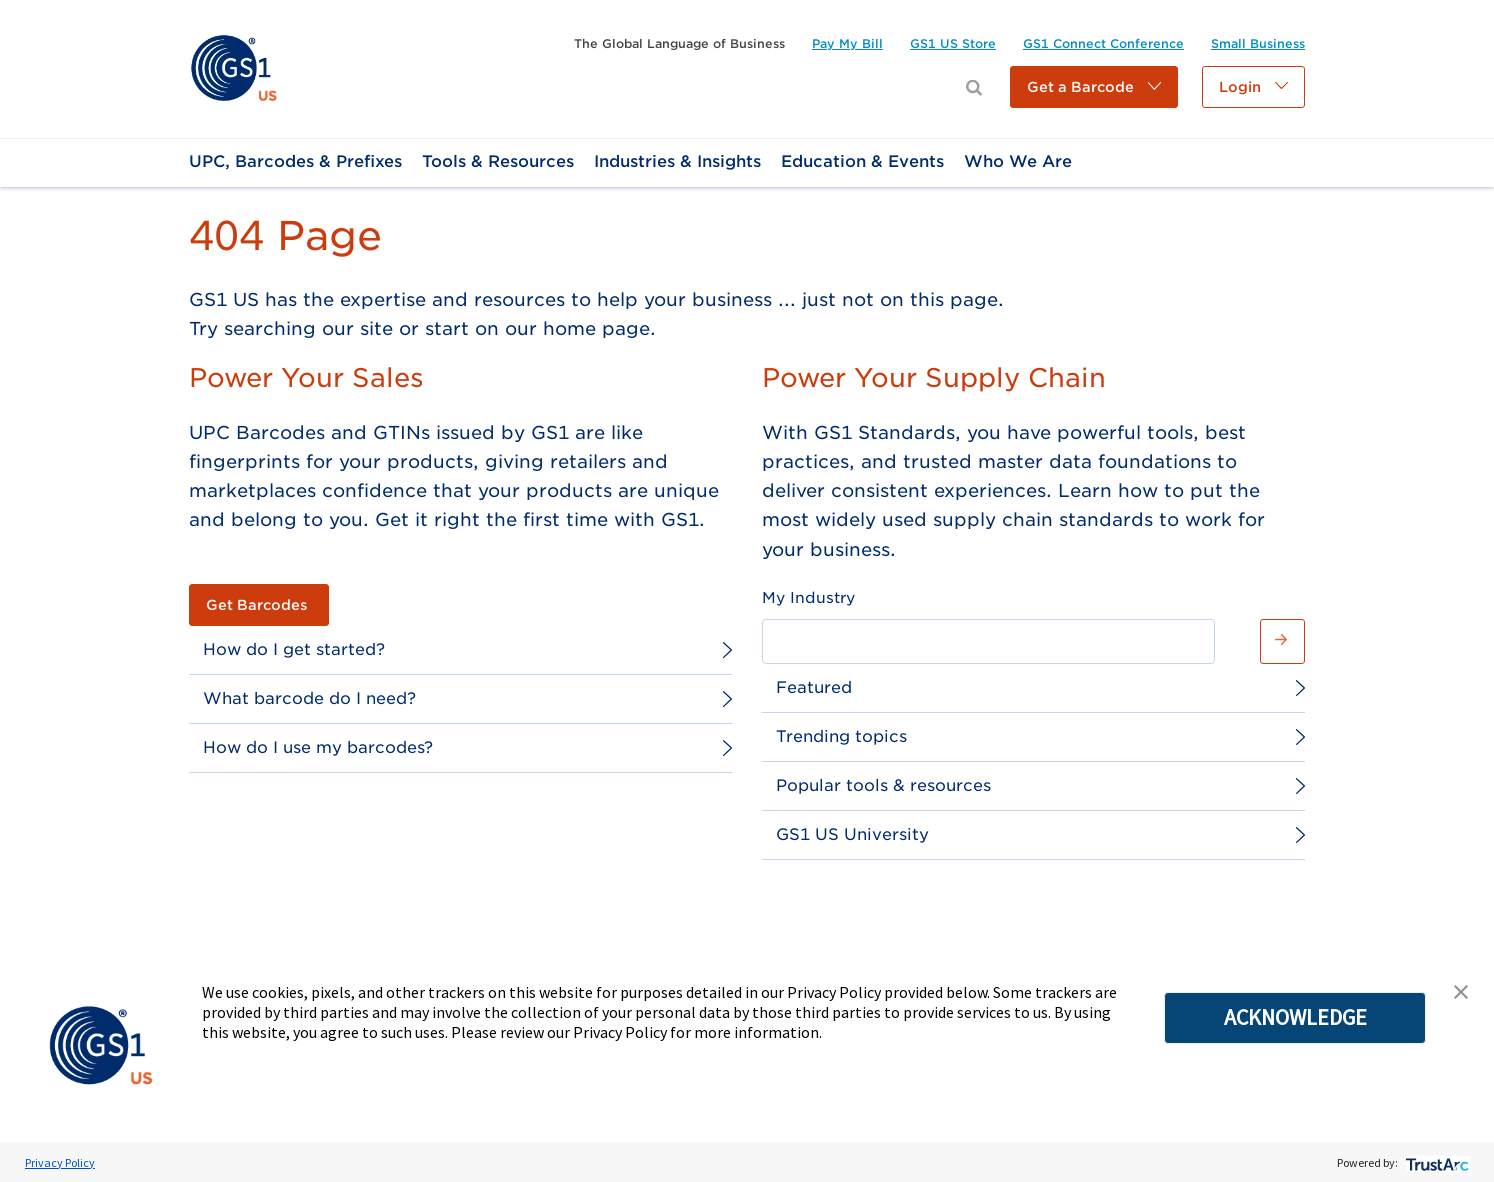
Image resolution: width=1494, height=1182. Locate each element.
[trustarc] (1435, 1162)
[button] (1094, 87)
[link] (233, 67)
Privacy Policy (60, 1162)
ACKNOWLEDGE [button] (1295, 1017)
